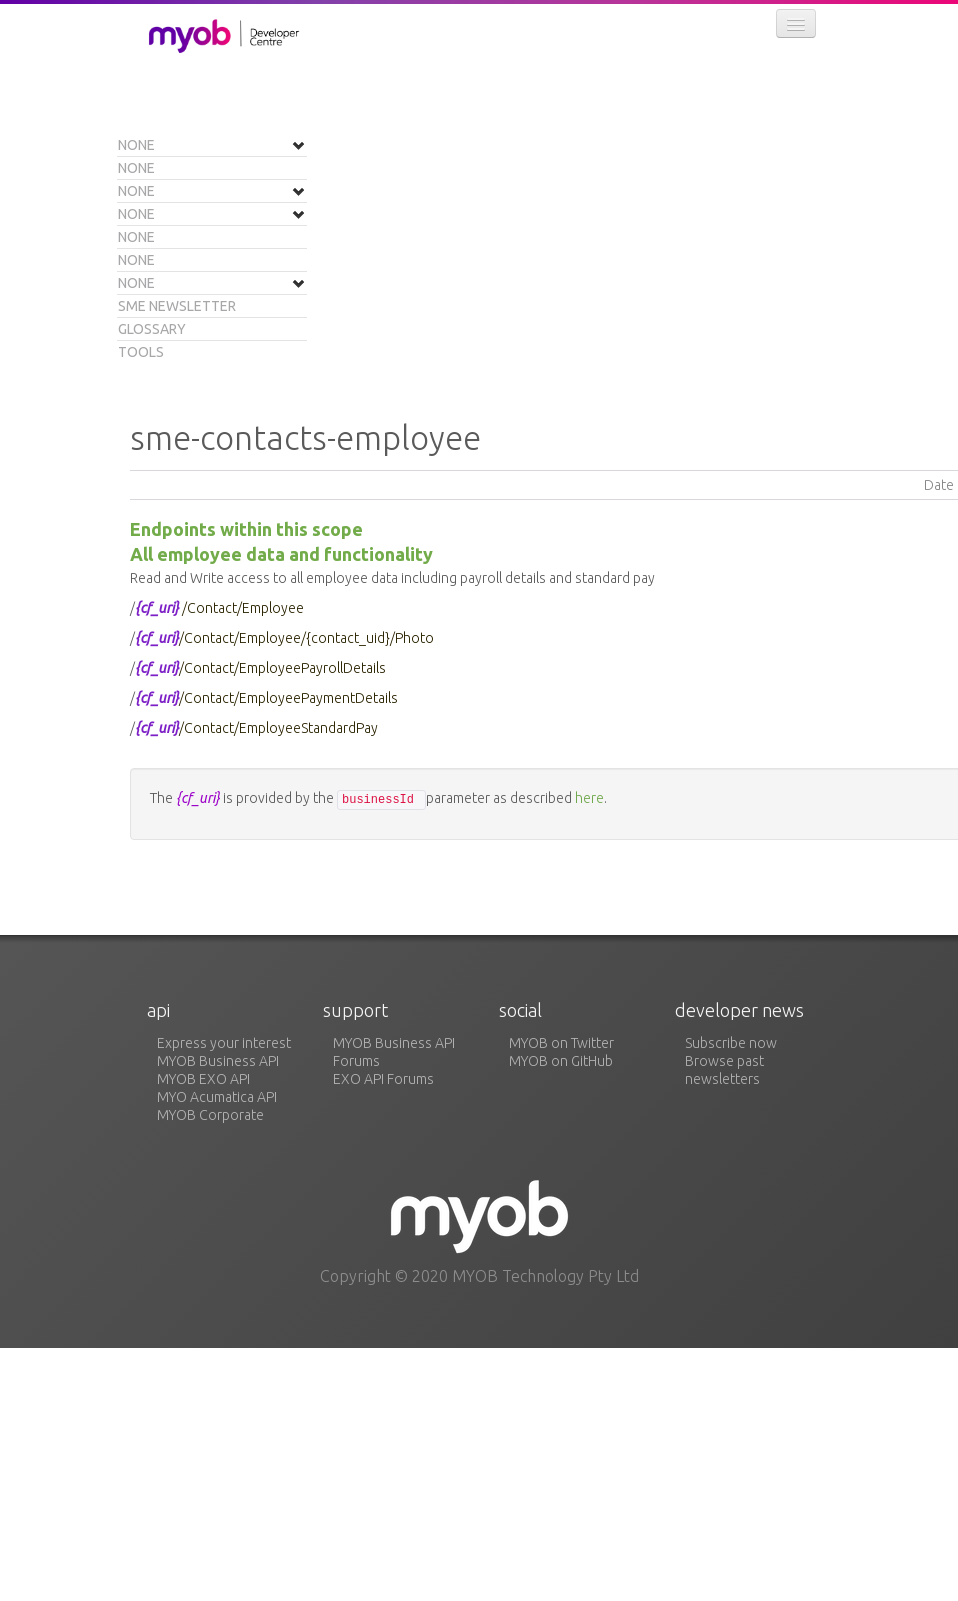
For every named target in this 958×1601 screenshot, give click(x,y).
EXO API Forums (383, 1079)
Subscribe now (731, 1043)
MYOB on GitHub (561, 1061)
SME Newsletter (177, 306)
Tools (141, 352)
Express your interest (224, 1043)
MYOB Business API (218, 1061)
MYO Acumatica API (217, 1097)
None (136, 145)
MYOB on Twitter (561, 1043)
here (589, 798)
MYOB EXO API (203, 1079)
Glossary (152, 329)
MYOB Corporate (210, 1115)
